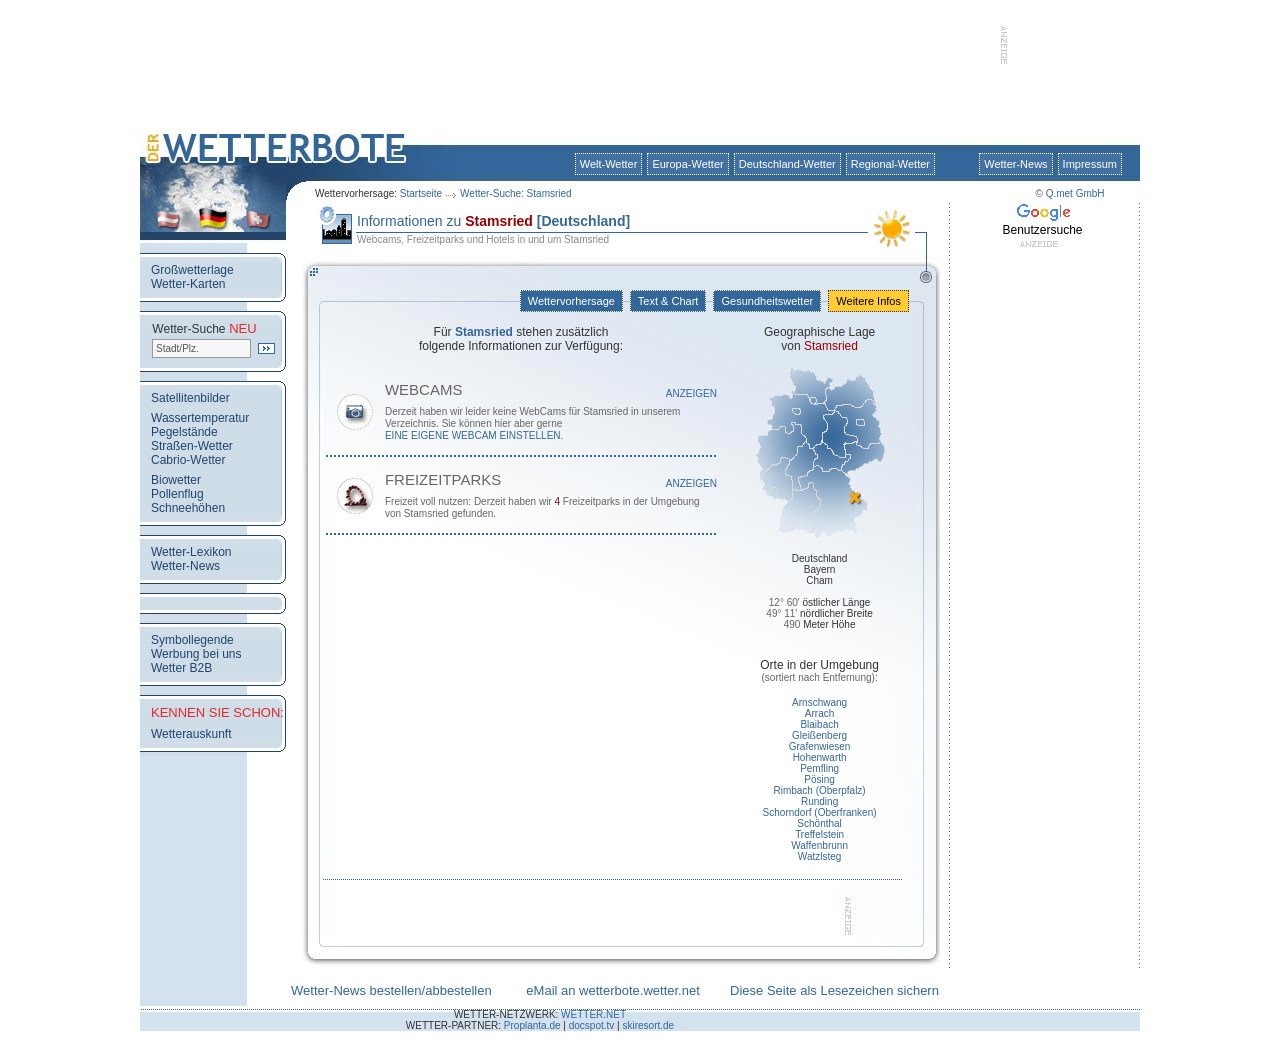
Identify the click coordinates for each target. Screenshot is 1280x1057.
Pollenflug (177, 494)
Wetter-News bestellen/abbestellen (391, 990)
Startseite (421, 193)
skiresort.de (648, 1025)
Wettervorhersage (571, 301)
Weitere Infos (868, 301)
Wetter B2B (181, 668)
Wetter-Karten (188, 284)
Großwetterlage (192, 270)
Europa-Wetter (687, 164)
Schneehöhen (188, 508)
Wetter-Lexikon (191, 552)
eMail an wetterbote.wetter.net (612, 990)
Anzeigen (691, 393)
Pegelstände (184, 432)
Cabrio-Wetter (188, 460)
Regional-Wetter (890, 164)
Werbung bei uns (196, 654)
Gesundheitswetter (767, 301)
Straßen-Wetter (192, 446)
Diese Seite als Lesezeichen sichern (834, 990)
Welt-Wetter (609, 164)
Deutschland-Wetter (787, 164)
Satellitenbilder (190, 398)
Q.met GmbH (1075, 193)
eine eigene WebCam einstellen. (474, 435)
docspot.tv (592, 1025)
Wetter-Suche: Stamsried (516, 193)
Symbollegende (192, 640)
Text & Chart (668, 301)
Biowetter (176, 480)
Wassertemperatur (200, 418)
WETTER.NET (593, 1014)
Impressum (1090, 164)
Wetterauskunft (191, 734)
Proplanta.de (532, 1025)
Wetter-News (1015, 164)
